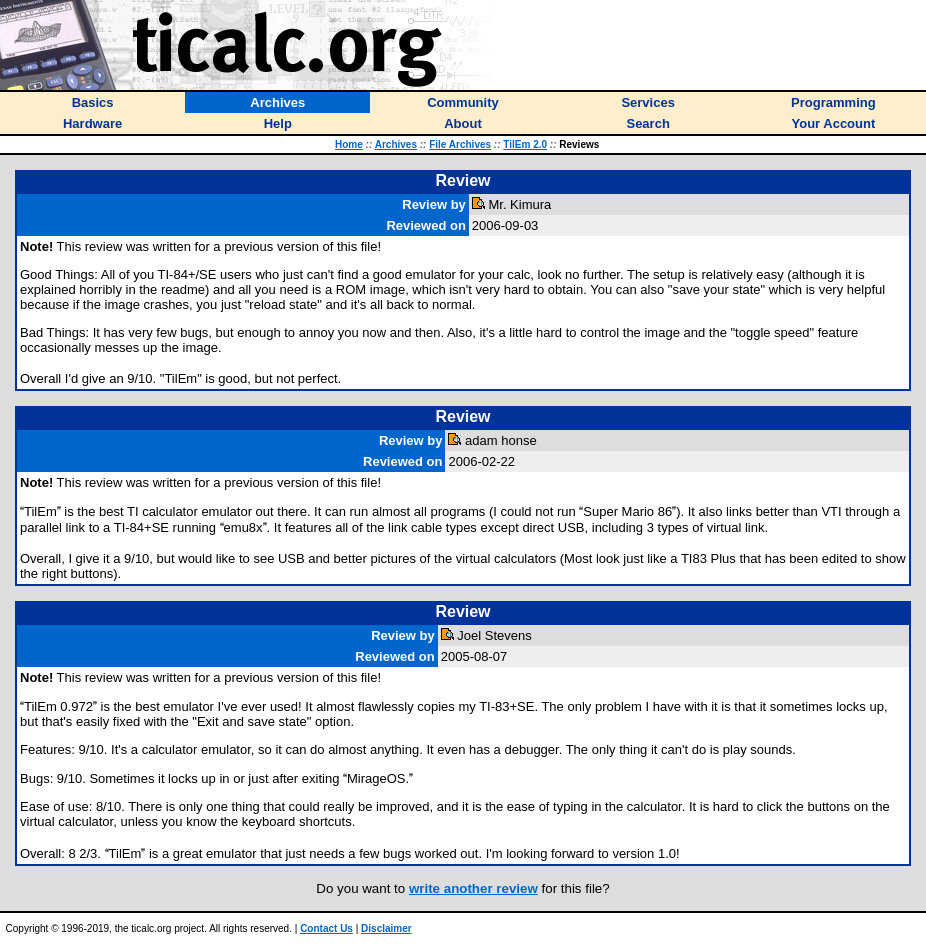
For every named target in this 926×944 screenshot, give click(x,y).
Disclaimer (386, 928)
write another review (473, 888)
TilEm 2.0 (525, 144)
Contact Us (326, 928)
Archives (396, 144)
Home (349, 144)
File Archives (460, 144)
